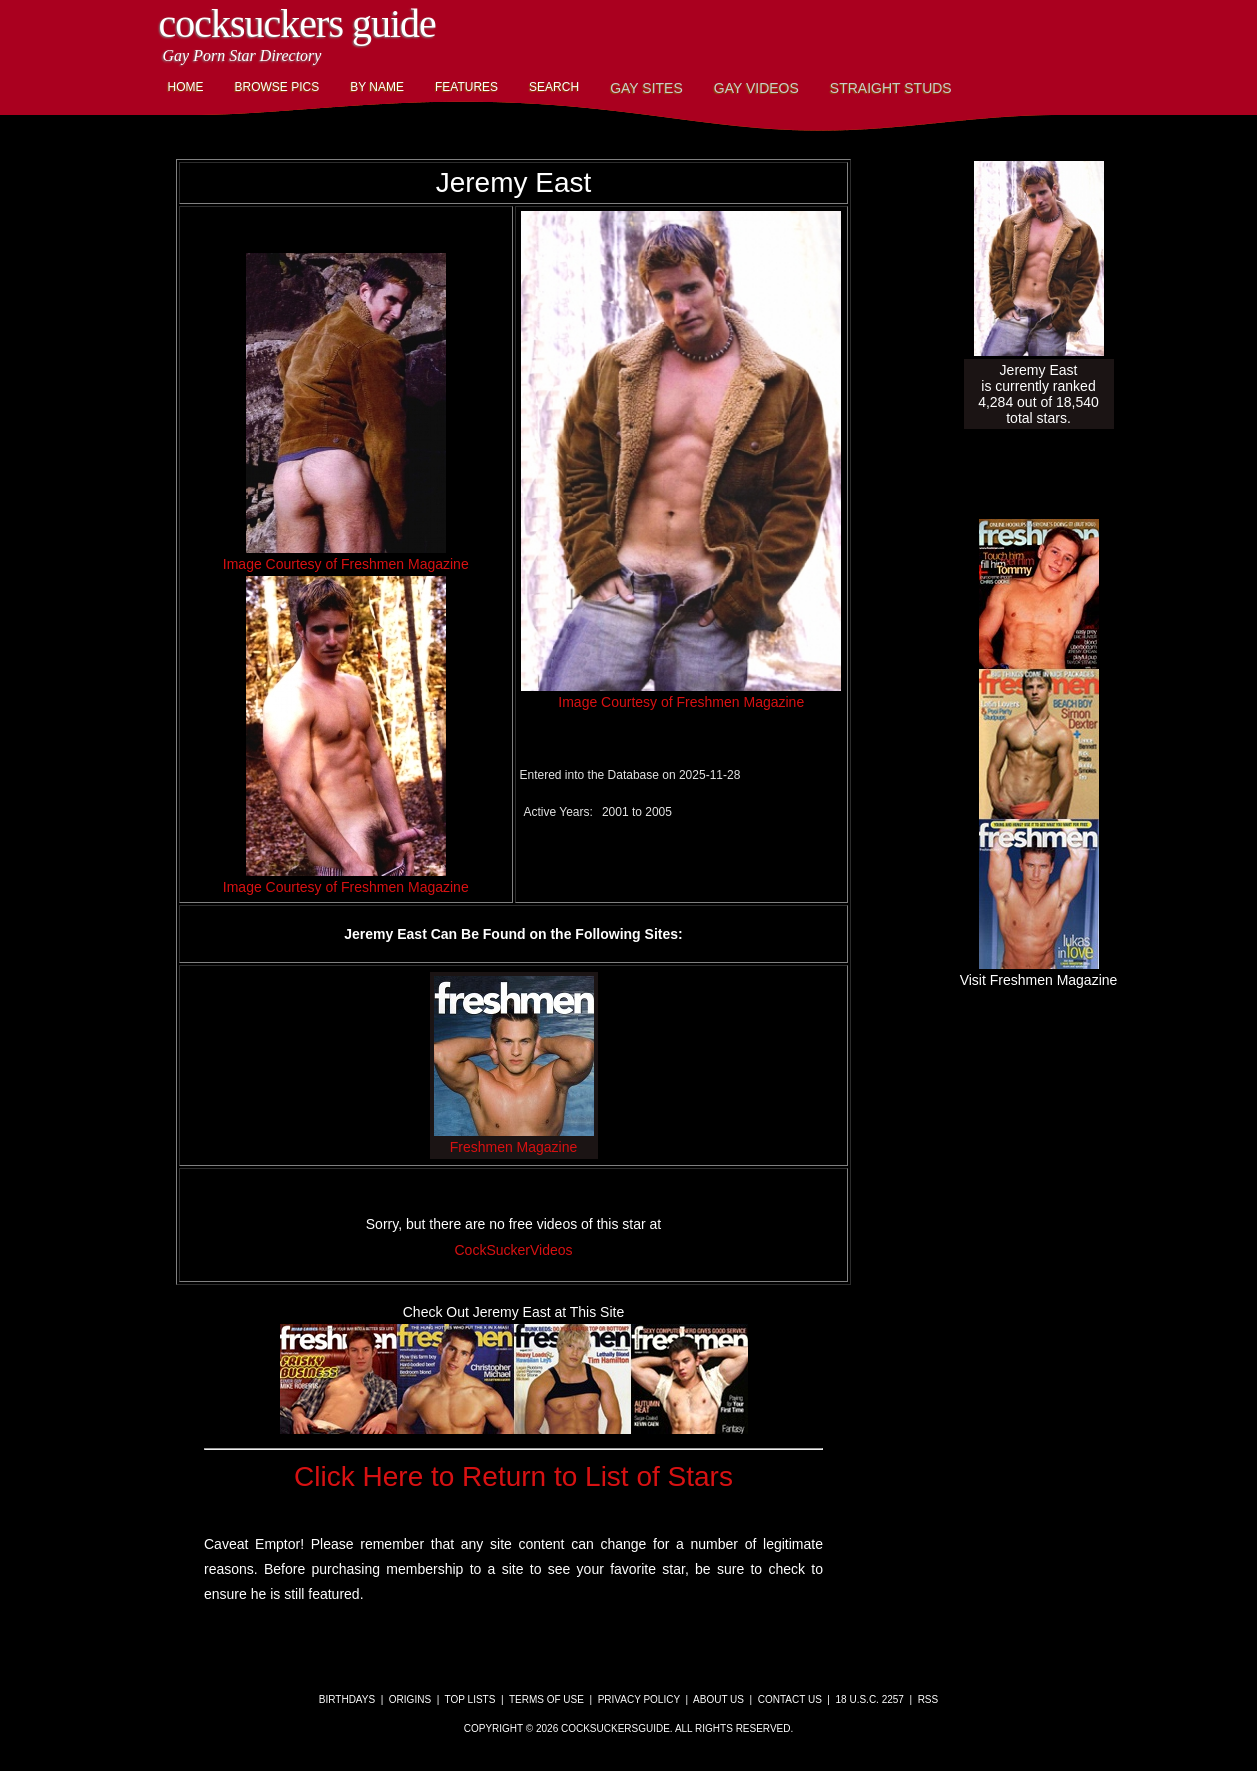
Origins (410, 1699)
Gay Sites (646, 88)
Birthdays (347, 1699)
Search (554, 87)
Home (186, 87)
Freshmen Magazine (514, 1139)
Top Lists (470, 1699)
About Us (718, 1699)
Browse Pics (277, 87)
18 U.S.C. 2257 (870, 1699)
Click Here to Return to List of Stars (513, 1476)
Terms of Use (546, 1699)
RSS (928, 1699)
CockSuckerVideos (513, 1250)
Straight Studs (891, 88)
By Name (377, 87)
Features (466, 87)
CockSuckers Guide (297, 23)
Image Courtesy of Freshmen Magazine (346, 564)
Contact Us (790, 1699)
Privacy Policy (639, 1699)
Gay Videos (756, 88)
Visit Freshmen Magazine (1039, 972)
